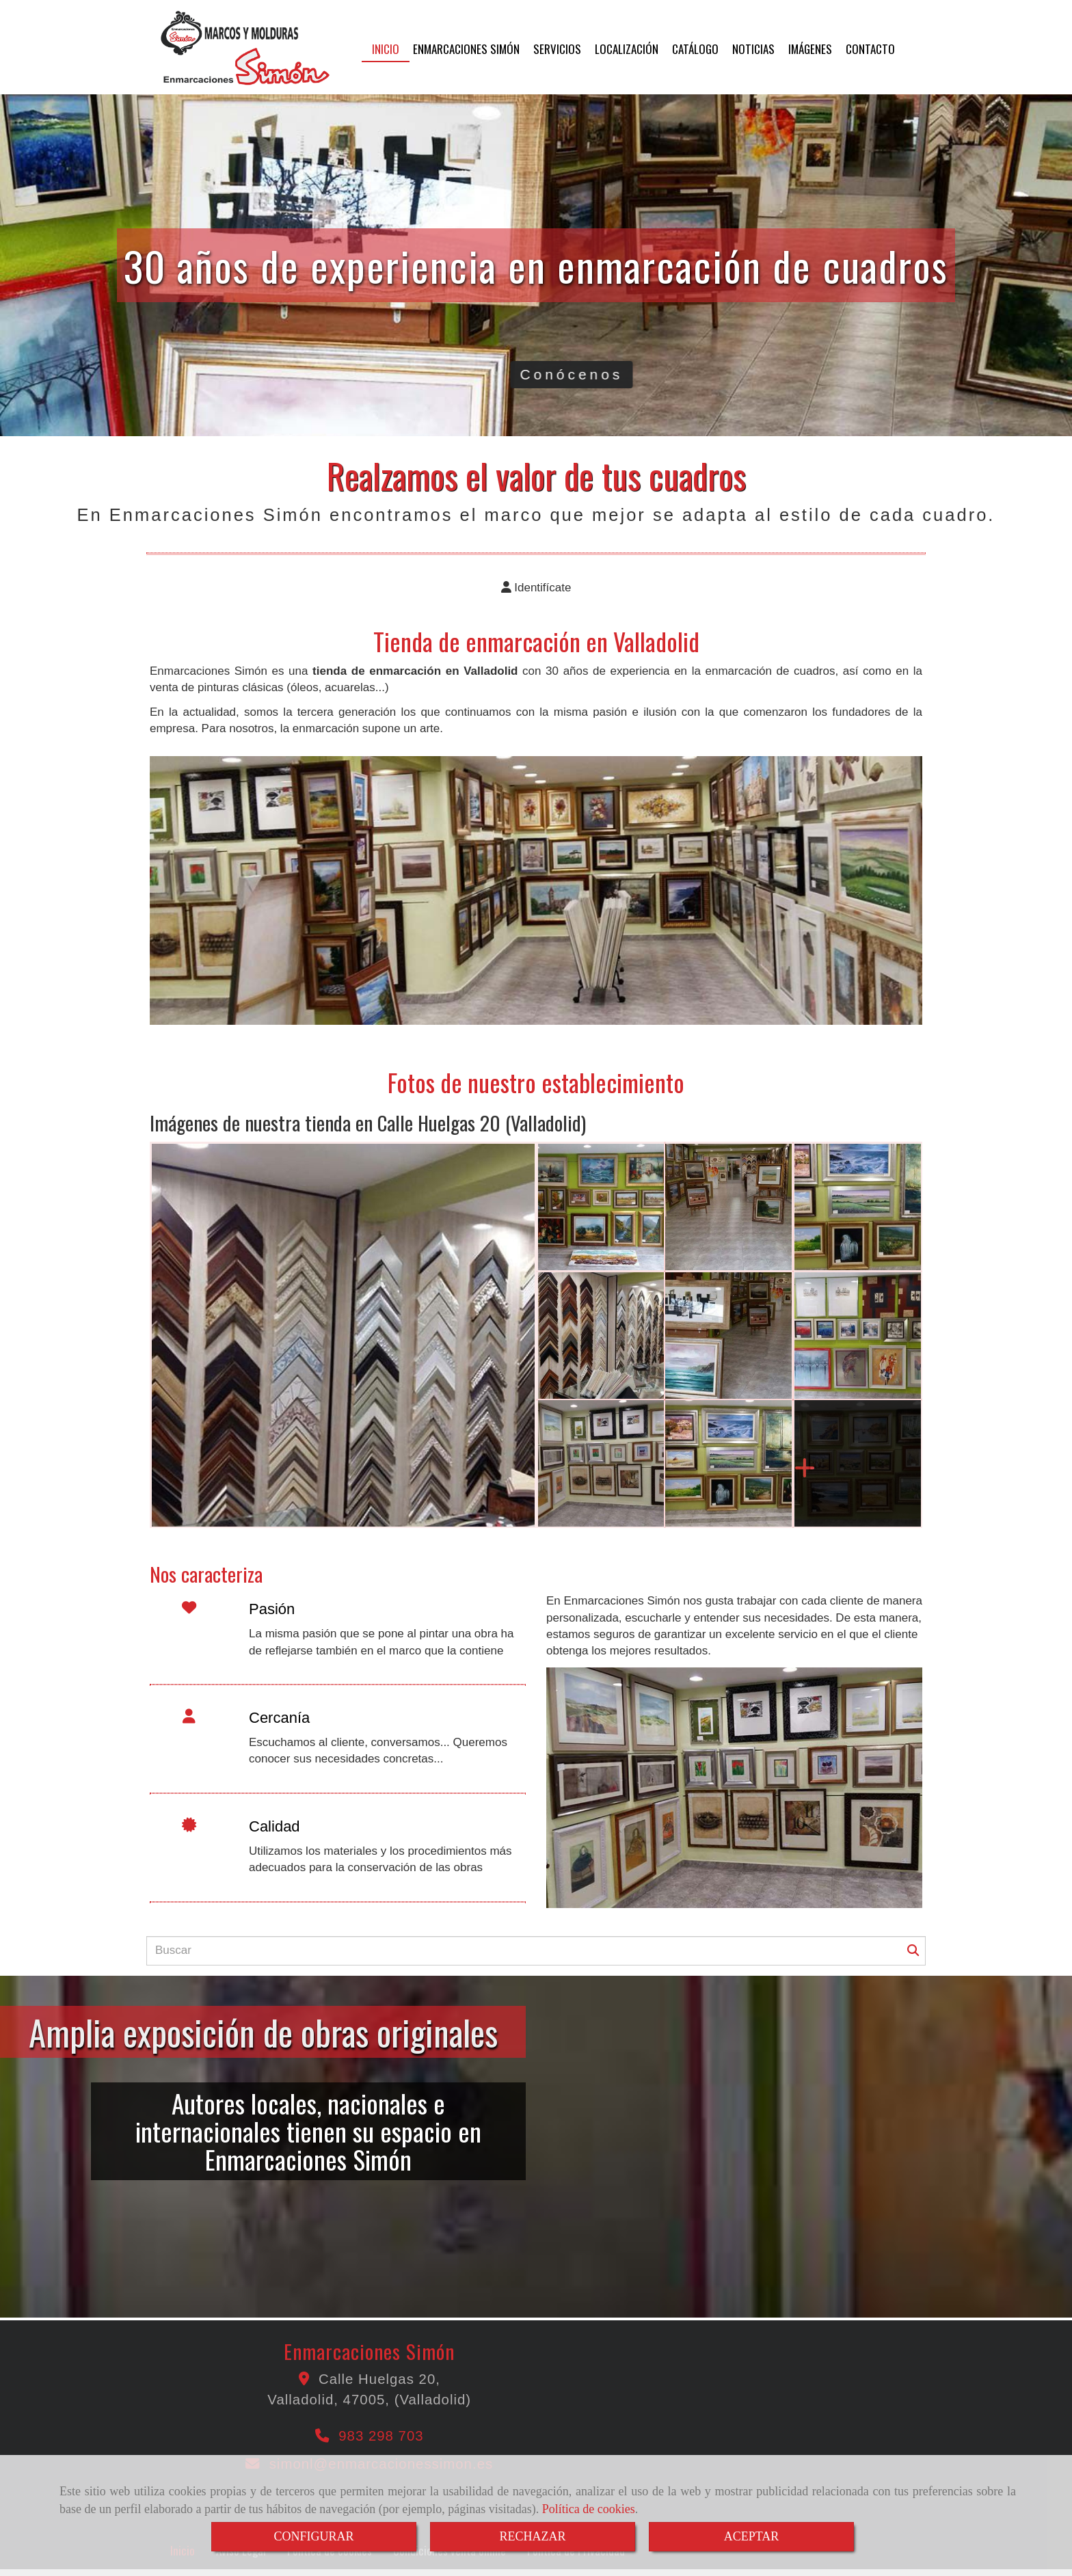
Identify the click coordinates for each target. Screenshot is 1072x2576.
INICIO (385, 48)
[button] (536, 588)
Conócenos (855, 374)
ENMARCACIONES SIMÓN (466, 48)
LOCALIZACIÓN (626, 48)
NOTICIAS (753, 48)
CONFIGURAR (313, 2536)
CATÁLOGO (695, 48)
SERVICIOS (557, 48)
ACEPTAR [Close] (751, 2536)
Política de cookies (588, 2509)
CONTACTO (870, 48)
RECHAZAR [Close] (532, 2536)
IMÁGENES (810, 48)
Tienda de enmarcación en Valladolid (536, 641)
